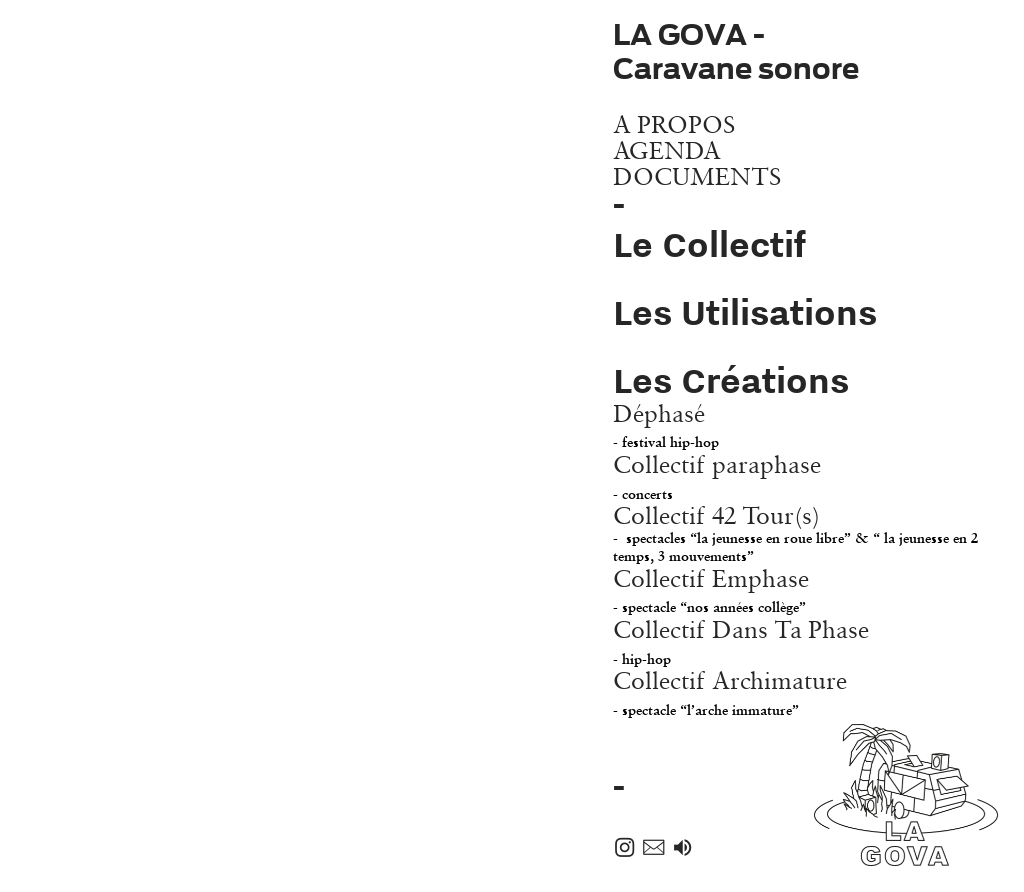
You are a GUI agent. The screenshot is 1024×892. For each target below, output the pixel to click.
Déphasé (666, 425)
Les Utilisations (745, 312)
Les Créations (731, 380)
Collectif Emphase (711, 590)
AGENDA (667, 150)
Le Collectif (709, 244)
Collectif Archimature (730, 692)
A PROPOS (674, 124)
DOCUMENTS (697, 176)
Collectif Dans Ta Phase (741, 641)
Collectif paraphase (717, 476)
